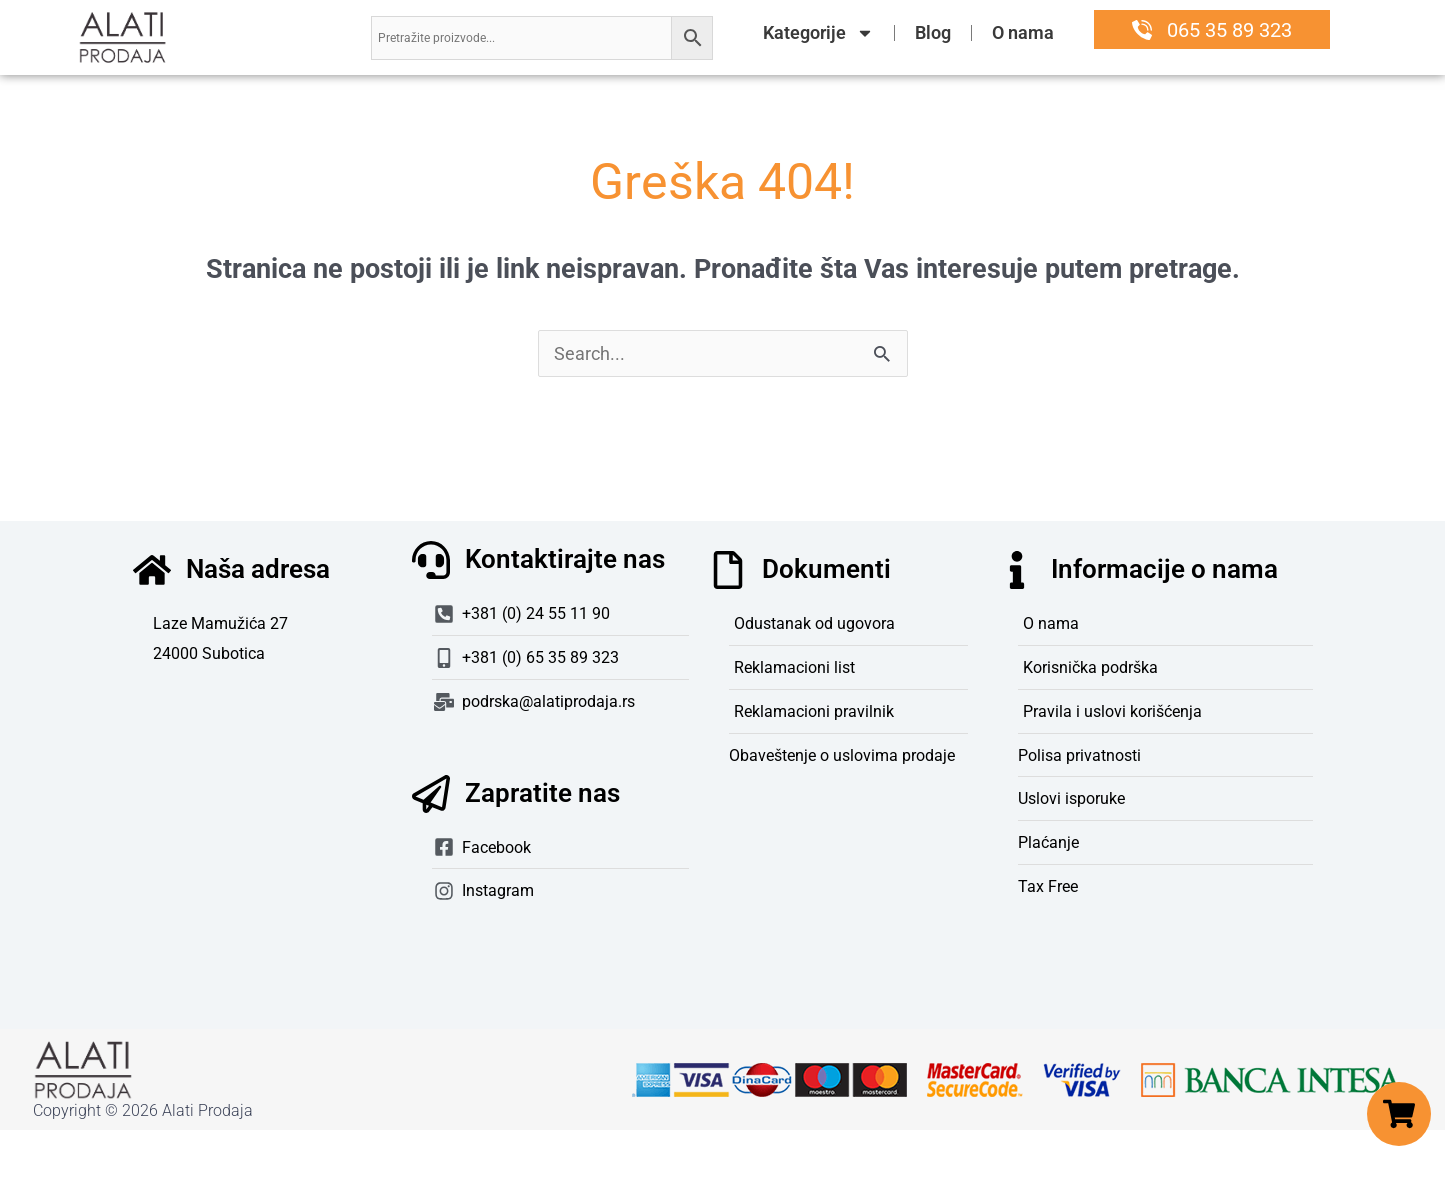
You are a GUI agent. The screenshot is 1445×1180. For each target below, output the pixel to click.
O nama (1023, 32)
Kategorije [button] (818, 33)
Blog (933, 32)
